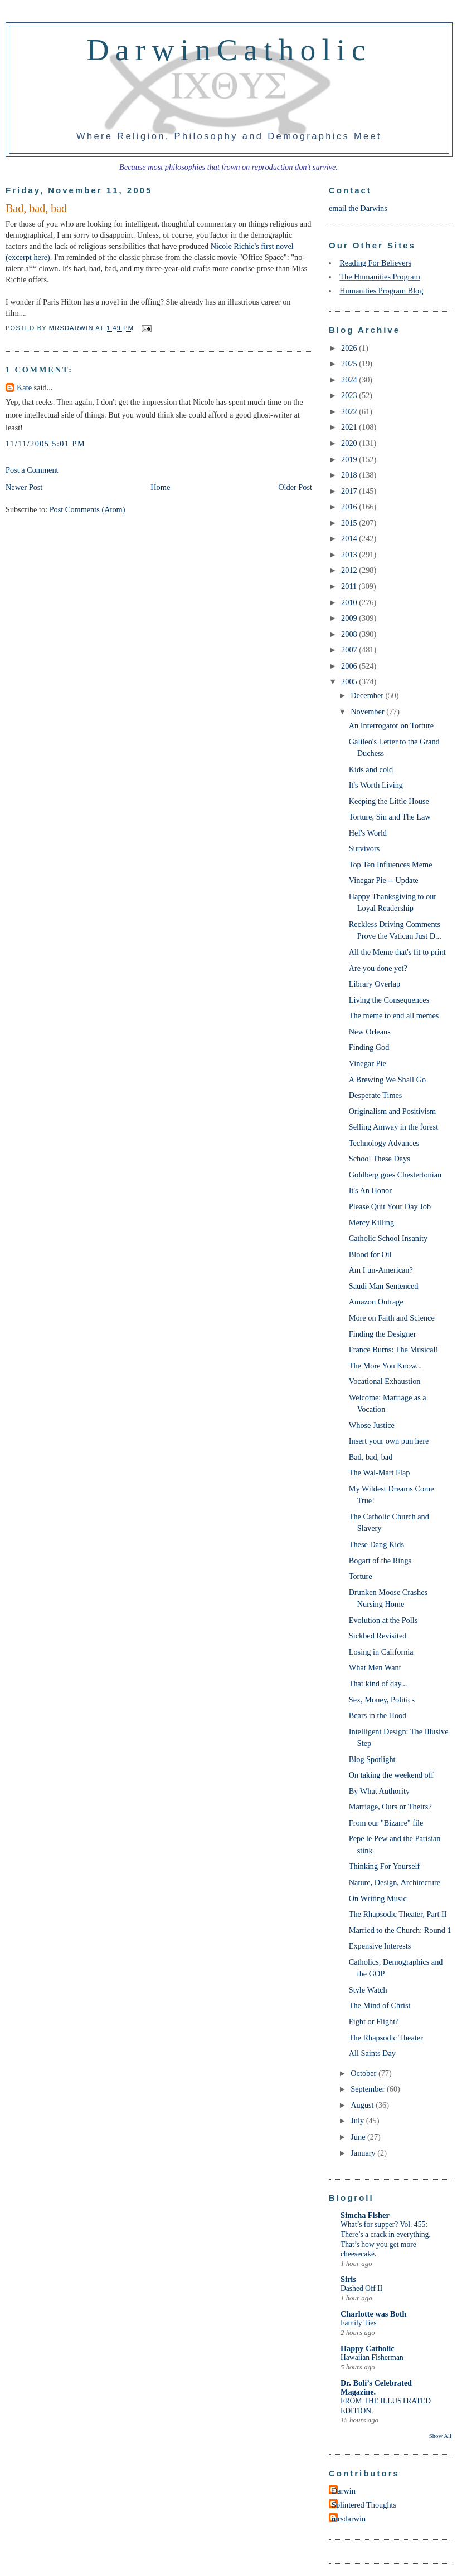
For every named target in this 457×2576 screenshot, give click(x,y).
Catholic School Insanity (388, 1238)
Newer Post (24, 487)
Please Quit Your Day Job (390, 1206)
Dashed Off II (361, 2288)
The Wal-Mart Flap (379, 1472)
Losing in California (381, 1651)
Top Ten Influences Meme (390, 864)
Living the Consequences (389, 999)
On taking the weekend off (391, 1774)
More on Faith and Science (392, 1317)
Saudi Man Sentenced (384, 1286)
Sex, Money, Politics (382, 1699)
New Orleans (370, 1031)
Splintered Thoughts (364, 2504)
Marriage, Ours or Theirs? (390, 1806)
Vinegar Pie (367, 1063)
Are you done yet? (378, 968)
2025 (350, 363)
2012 (350, 570)
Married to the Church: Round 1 (400, 1930)
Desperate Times (375, 1095)
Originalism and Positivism (392, 1111)
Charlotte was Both (373, 2313)
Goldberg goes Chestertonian (395, 1174)
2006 (350, 665)
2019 (350, 459)
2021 (350, 427)
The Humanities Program (379, 276)
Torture (360, 1576)
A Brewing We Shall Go (387, 1079)
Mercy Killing (371, 1222)
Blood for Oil (370, 1254)
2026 (350, 348)
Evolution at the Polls (383, 1620)
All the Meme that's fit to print (397, 952)
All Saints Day (372, 2053)
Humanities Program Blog (381, 290)
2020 (350, 443)
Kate (24, 387)
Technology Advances (384, 1143)
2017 (350, 491)
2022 (350, 411)
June (359, 2136)
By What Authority (379, 1791)
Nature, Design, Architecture (394, 1882)
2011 (350, 586)
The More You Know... (385, 1365)
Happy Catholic (368, 2348)
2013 (350, 554)
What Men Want (375, 1667)
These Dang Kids (376, 1544)
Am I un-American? (381, 1269)
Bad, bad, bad (371, 1457)
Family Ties (359, 2323)
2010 (350, 602)
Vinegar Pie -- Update (384, 880)
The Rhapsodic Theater (386, 2037)
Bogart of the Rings (380, 1560)
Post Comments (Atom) (87, 509)
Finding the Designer (382, 1333)
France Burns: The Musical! (394, 1349)
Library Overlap (375, 983)
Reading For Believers (375, 262)
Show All (440, 2435)
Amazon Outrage (376, 1301)
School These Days (379, 1158)
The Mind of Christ (380, 2005)
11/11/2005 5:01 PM (45, 443)
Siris (348, 2279)
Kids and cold (371, 769)
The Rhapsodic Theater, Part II (398, 1914)
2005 (350, 681)
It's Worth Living (376, 785)
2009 (350, 618)
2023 (350, 395)
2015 (350, 522)
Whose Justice (372, 1425)
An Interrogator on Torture (391, 725)
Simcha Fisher (365, 2215)
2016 (350, 506)
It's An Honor (370, 1190)
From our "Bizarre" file (386, 1822)
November (368, 711)
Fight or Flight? (374, 2021)
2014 (350, 538)
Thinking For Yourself (384, 1866)
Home (160, 487)
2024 (350, 379)
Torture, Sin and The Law (390, 816)
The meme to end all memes (394, 1015)
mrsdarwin (349, 2518)
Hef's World (368, 832)
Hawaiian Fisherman (372, 2357)
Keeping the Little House (389, 801)
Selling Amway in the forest (393, 1126)
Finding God (369, 1047)
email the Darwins (358, 208)
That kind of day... (378, 1683)
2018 (350, 474)
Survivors (364, 848)
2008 (350, 634)
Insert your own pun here (389, 1440)
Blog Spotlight (372, 1759)
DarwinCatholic (229, 49)
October (364, 2073)
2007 (350, 649)
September (369, 2088)
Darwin (344, 2490)
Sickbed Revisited (378, 1635)
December (368, 695)
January (364, 2152)
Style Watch (368, 1989)
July (358, 2120)
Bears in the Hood (378, 1715)
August (363, 2105)
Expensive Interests (380, 1945)
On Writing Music (378, 1898)
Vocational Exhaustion (385, 1381)
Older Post (295, 487)
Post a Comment (32, 469)
